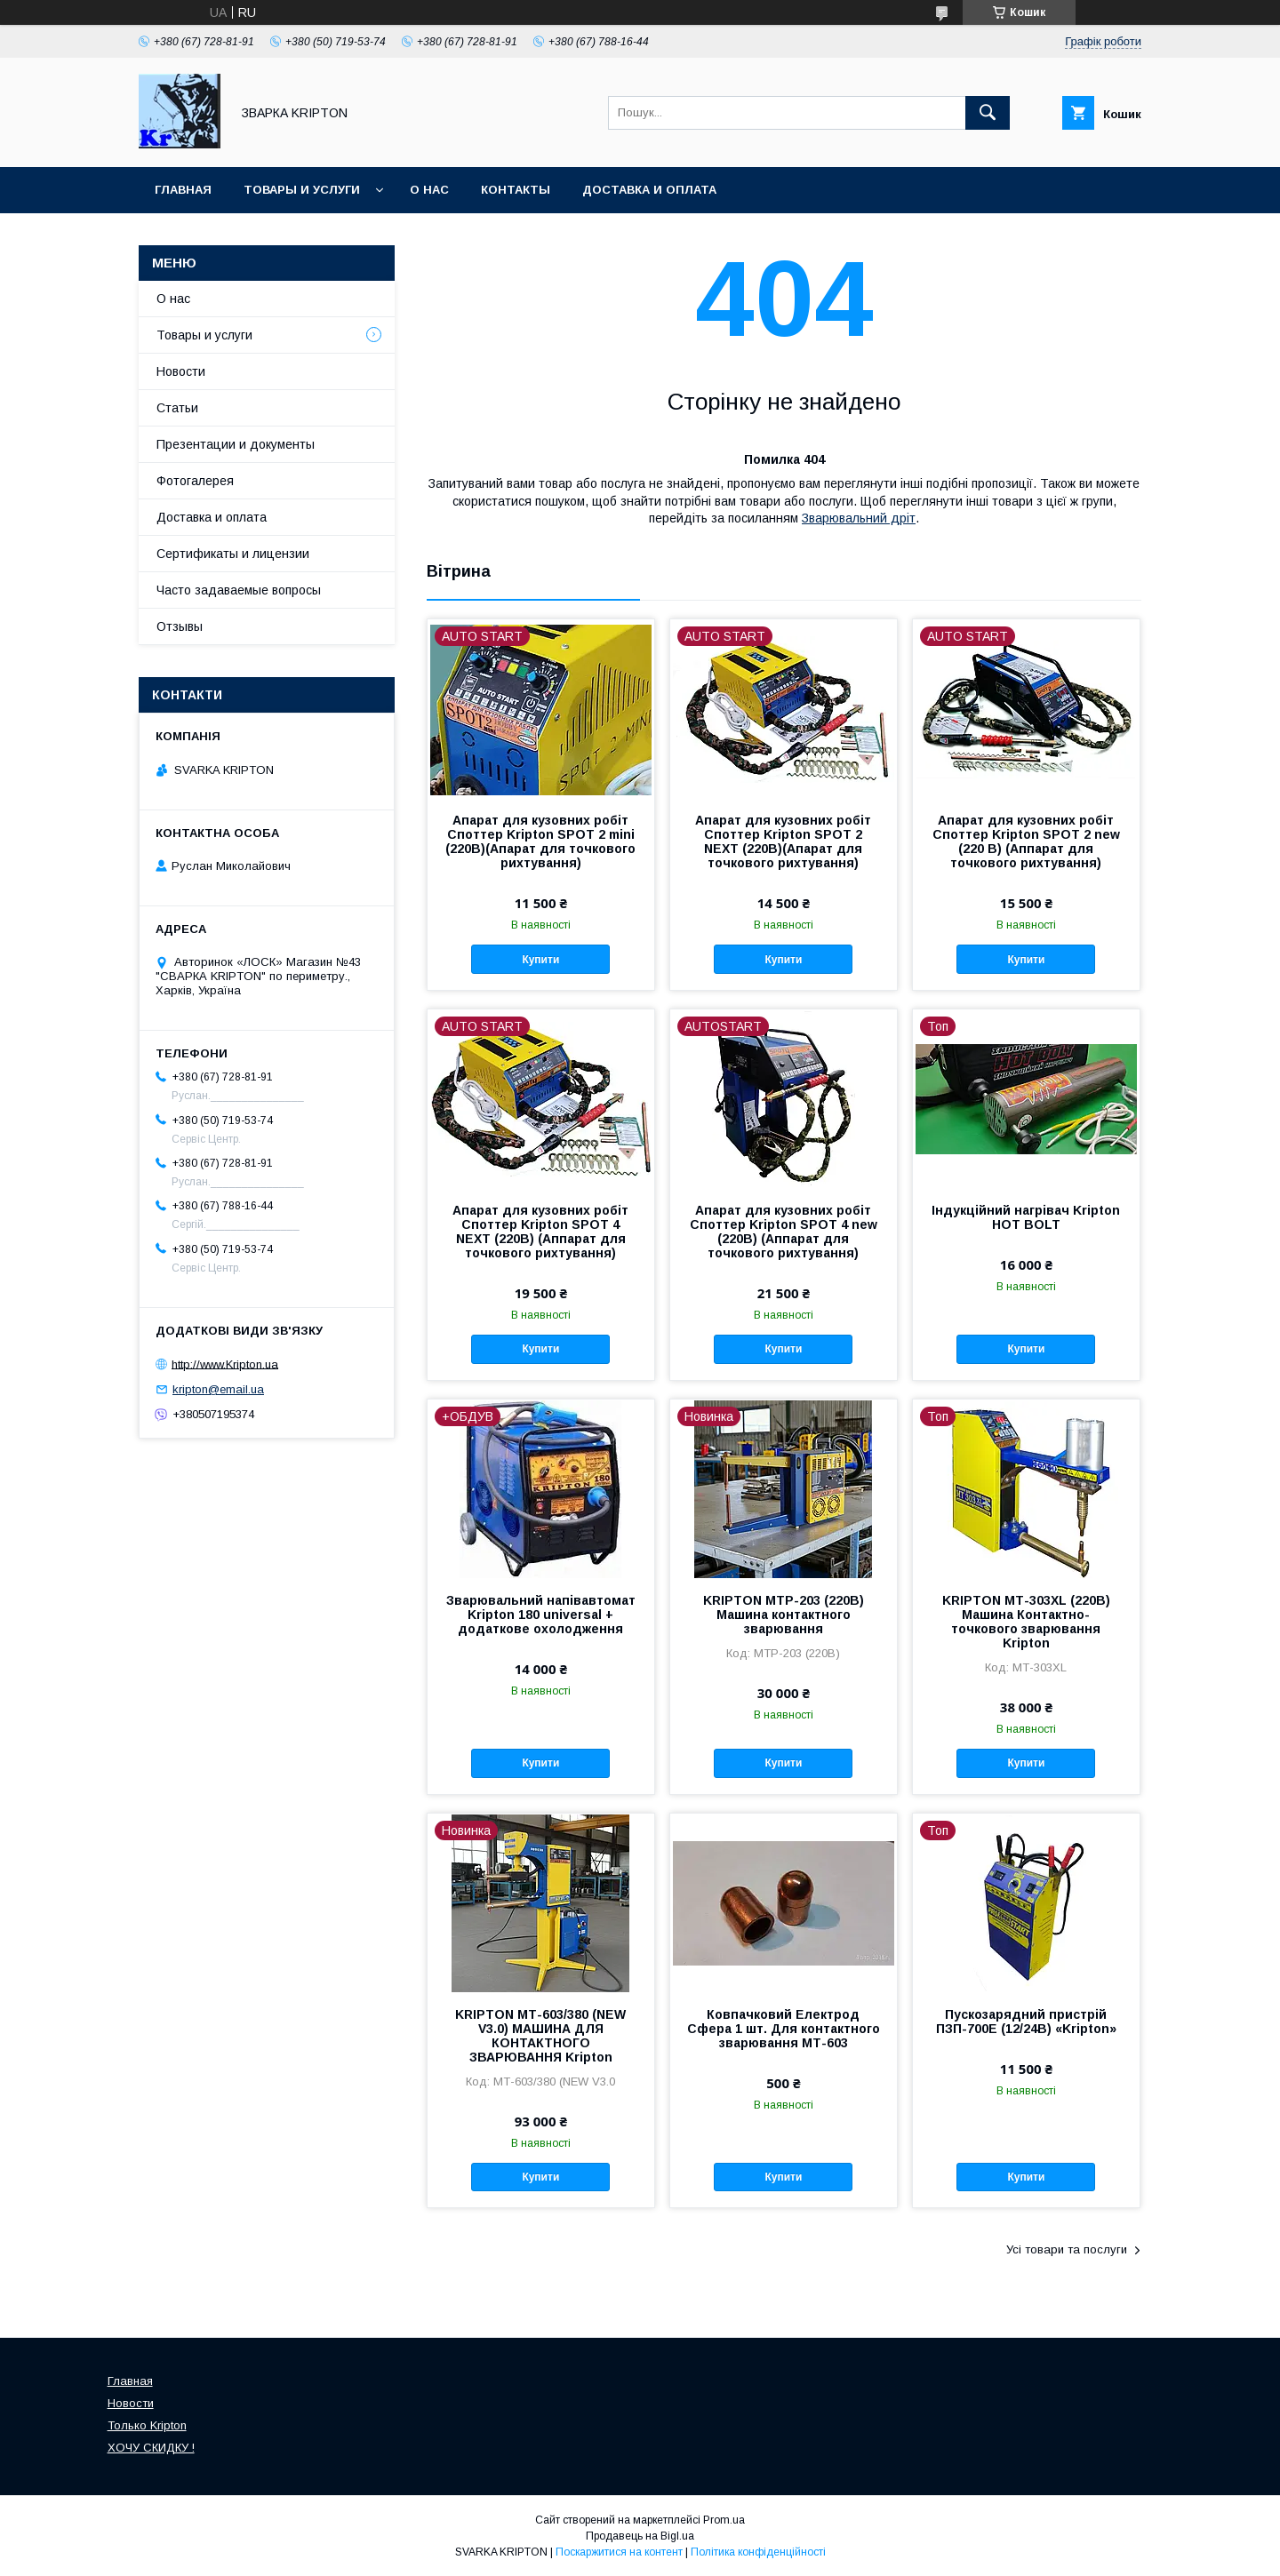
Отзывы (179, 626)
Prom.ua (724, 2520)
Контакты (515, 189)
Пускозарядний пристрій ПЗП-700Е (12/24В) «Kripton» (1026, 2021)
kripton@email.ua (218, 1389)
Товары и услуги (302, 189)
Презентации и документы (235, 444)
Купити (540, 959)
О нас (429, 189)
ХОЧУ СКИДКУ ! (151, 2447)
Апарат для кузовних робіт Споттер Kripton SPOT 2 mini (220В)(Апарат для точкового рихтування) (540, 841)
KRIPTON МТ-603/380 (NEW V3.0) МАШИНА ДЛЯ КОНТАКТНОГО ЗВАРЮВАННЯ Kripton (540, 2035)
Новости (180, 371)
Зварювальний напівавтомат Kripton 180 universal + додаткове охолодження (541, 1614)
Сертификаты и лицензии (232, 553)
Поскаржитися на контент (619, 2552)
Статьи (177, 408)
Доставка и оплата (649, 189)
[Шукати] (987, 113)
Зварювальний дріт (859, 518)
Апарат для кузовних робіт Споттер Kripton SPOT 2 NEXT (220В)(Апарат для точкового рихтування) (783, 841)
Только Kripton (147, 2425)
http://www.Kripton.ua (225, 1363)
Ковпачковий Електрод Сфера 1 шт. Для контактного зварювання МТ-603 (783, 2028)
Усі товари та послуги (1066, 2249)
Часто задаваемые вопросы (238, 590)
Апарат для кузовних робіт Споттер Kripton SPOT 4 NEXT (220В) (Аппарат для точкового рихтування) (540, 1231)
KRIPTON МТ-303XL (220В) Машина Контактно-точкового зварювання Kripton (1026, 1621)
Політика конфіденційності (758, 2552)
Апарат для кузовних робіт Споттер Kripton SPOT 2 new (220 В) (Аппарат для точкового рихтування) (1026, 841)
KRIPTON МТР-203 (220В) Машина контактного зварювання (783, 1614)
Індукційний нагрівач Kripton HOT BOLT (1026, 1217)
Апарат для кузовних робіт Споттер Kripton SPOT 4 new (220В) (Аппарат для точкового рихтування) (783, 1231)
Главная (183, 189)
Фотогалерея (195, 481)
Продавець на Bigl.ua (640, 2536)
